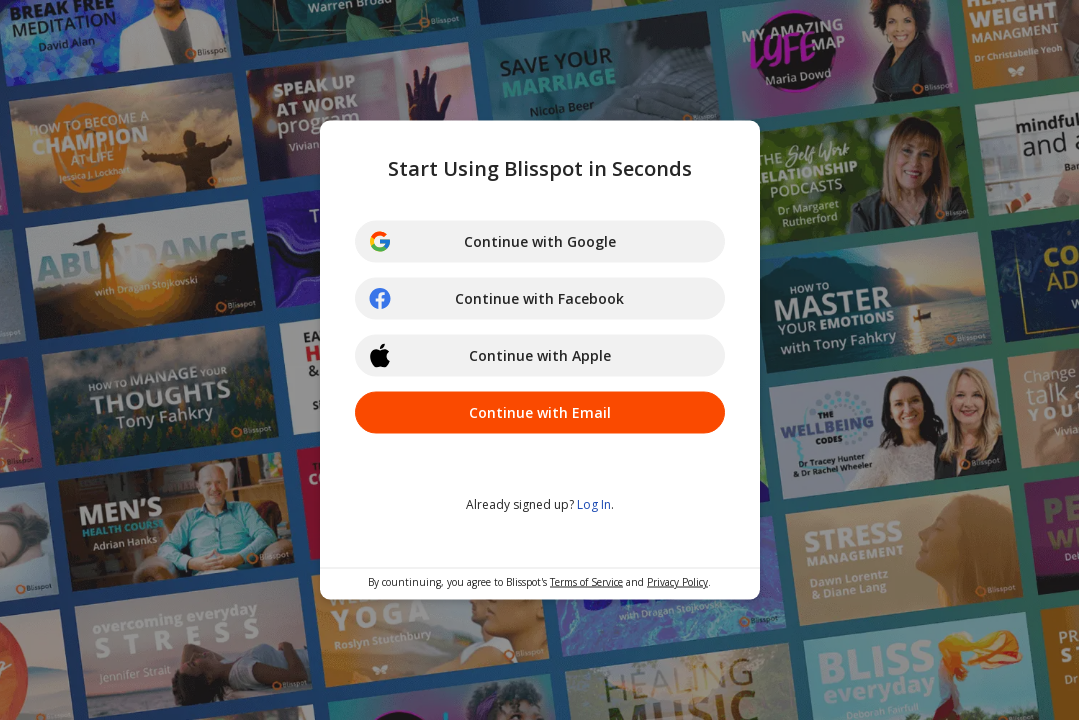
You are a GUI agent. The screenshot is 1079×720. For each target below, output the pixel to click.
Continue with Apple (489, 356)
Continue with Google (492, 242)
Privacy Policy (677, 582)
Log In (594, 504)
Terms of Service (586, 582)
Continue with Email (540, 412)
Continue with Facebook (496, 299)
